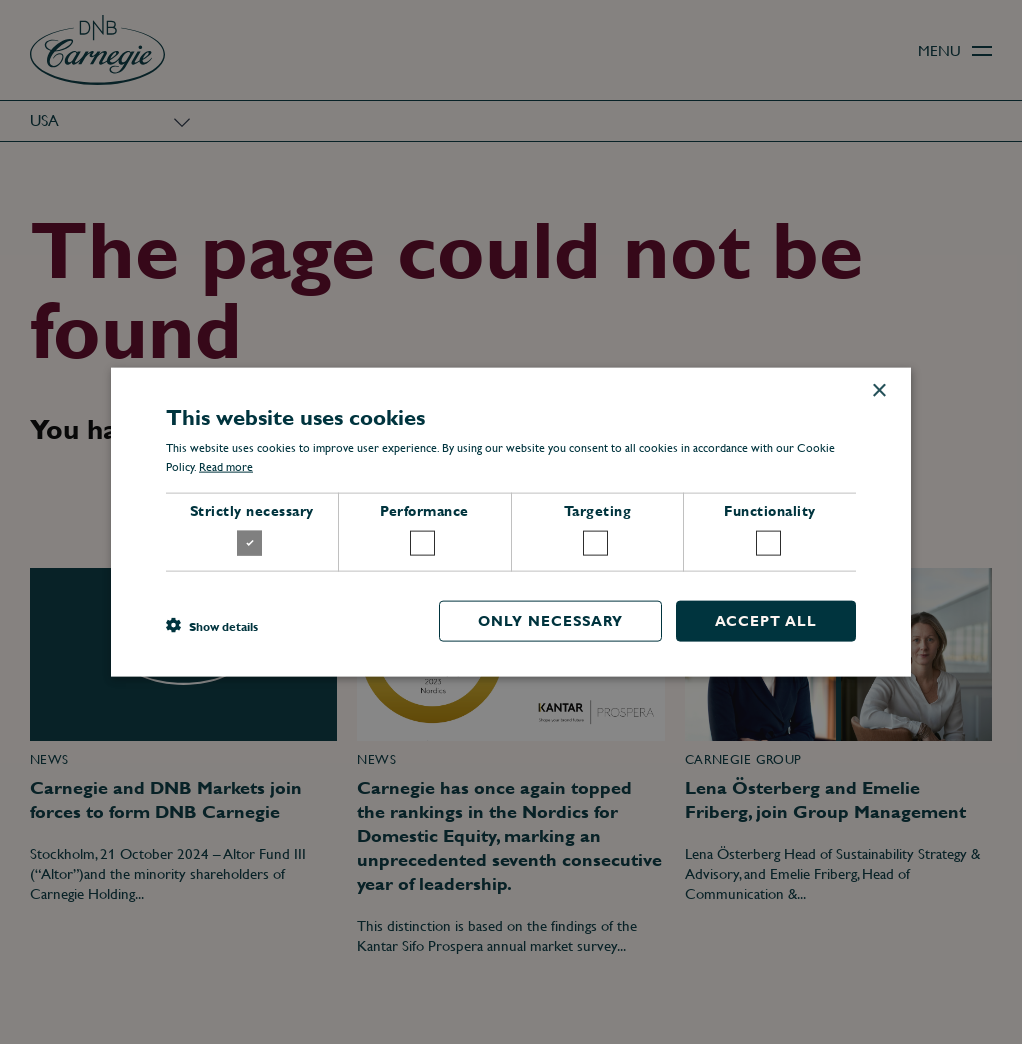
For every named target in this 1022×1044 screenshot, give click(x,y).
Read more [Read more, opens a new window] (226, 467)
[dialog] (511, 522)
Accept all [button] (766, 620)
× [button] (878, 391)
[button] (212, 626)
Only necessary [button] (550, 620)
